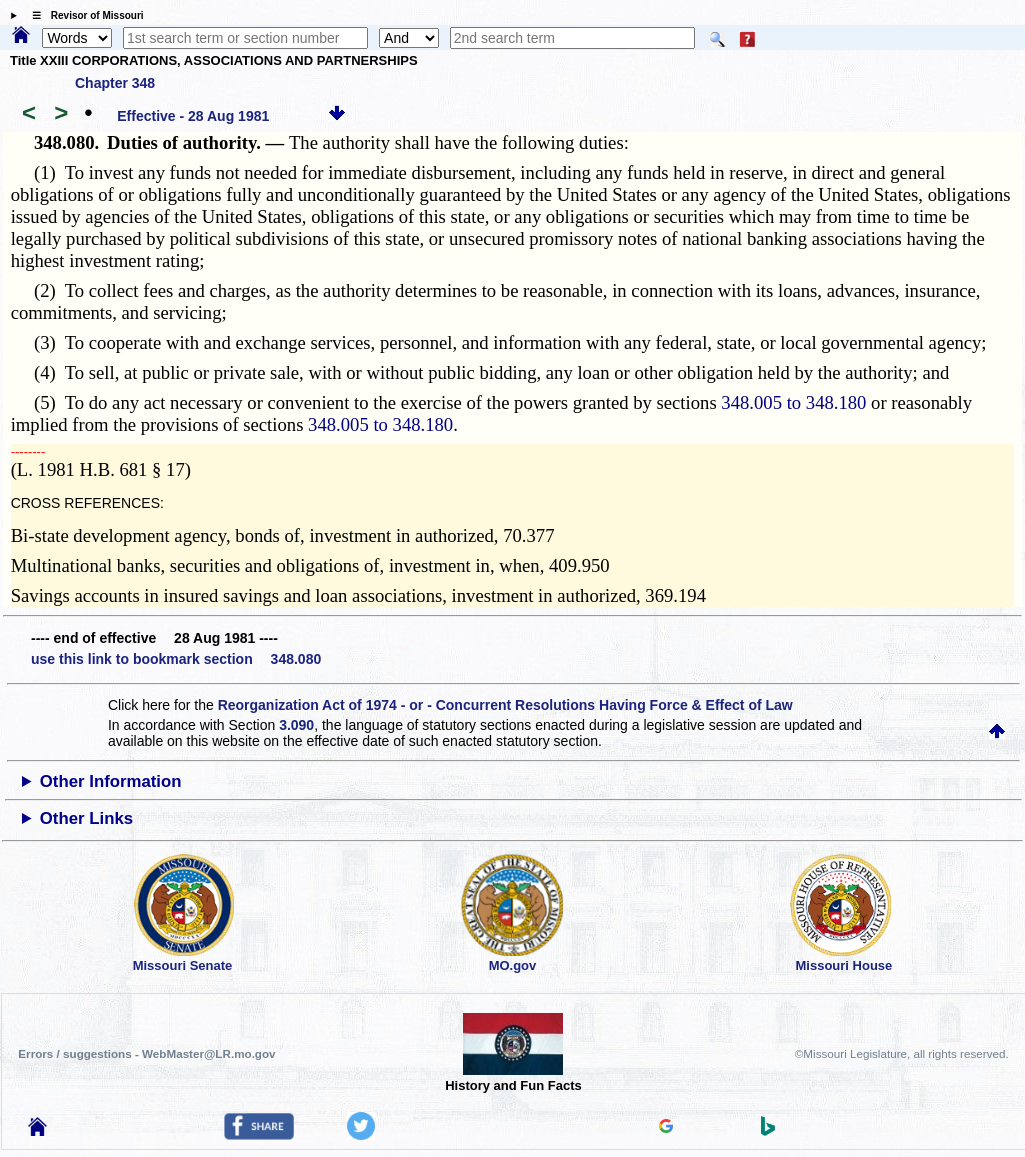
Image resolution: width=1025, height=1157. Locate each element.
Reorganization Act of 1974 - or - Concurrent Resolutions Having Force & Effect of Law (505, 705)
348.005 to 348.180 (793, 402)
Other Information (111, 781)
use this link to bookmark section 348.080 (176, 659)
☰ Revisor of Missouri (83, 15)
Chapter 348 (115, 83)
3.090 (296, 725)
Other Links (86, 818)
